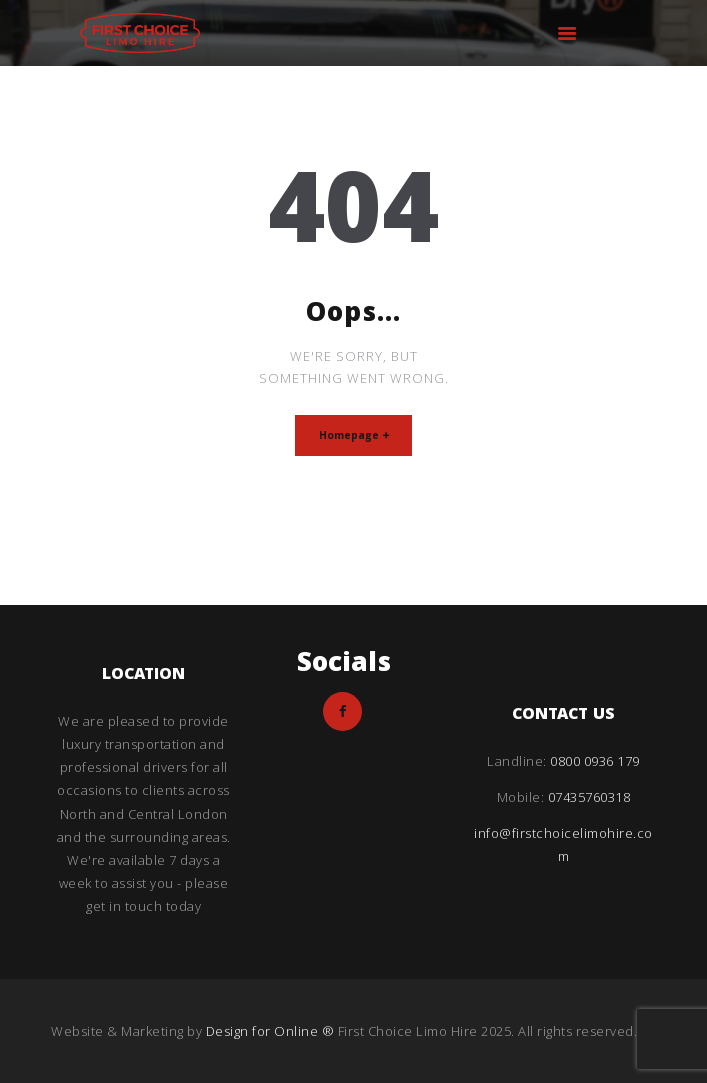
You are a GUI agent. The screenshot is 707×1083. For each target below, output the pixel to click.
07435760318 (589, 797)
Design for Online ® (272, 1031)
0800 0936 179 (595, 761)
